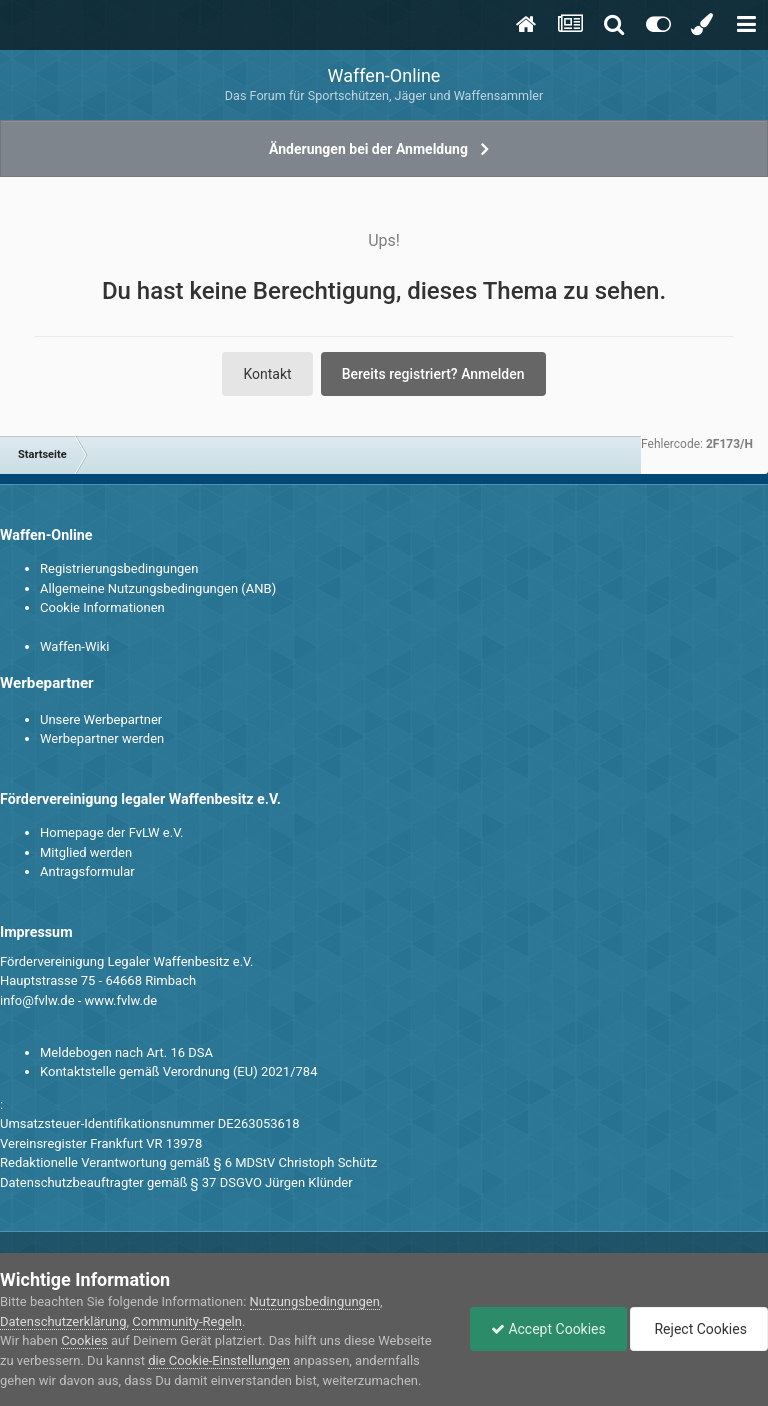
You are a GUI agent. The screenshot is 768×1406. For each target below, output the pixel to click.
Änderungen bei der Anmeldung (368, 149)
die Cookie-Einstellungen (219, 1360)
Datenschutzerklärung (63, 1321)
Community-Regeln (187, 1321)
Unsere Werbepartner (101, 719)
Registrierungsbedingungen (119, 568)
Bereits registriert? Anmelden (433, 374)
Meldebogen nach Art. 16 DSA (126, 1052)
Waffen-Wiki (74, 646)
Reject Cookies (699, 1329)
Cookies (84, 1340)
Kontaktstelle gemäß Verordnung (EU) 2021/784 (178, 1071)
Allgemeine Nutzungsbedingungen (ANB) (158, 588)
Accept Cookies (548, 1329)
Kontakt (267, 374)
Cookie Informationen (102, 607)
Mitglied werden (86, 852)
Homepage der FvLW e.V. (111, 832)
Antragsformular (87, 871)
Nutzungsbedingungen (315, 1301)
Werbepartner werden (102, 738)
